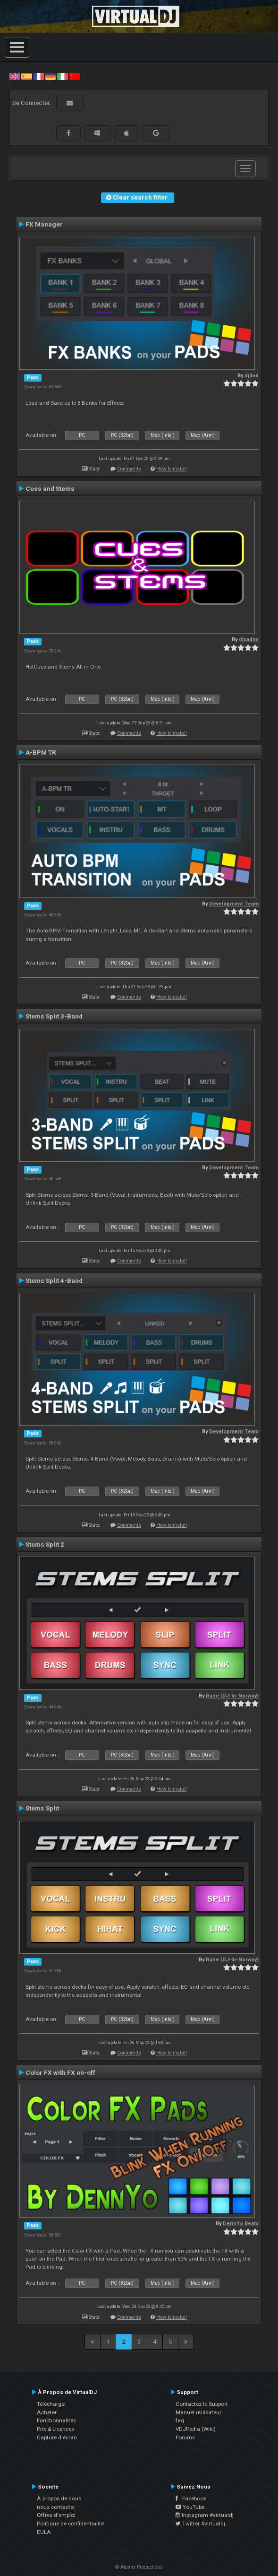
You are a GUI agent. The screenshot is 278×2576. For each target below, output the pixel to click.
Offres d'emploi (56, 2515)
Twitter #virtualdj (200, 2523)
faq (180, 2420)
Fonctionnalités (56, 2420)
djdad (251, 376)
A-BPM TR (40, 752)
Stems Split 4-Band (54, 1280)
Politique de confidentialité (70, 2523)
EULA (44, 2532)
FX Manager (44, 224)
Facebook (191, 2498)
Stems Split (42, 1808)
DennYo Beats (241, 2223)
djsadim (249, 639)
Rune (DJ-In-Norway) (232, 1696)
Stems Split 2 (44, 1544)
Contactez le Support (202, 2404)
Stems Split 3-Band (54, 1016)
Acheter (47, 2412)
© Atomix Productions (139, 2567)
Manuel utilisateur (198, 2412)
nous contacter (56, 2507)
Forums (185, 2437)
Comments (129, 469)
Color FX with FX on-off (60, 2072)
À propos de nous (59, 2498)
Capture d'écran (57, 2437)
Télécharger (51, 2404)
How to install (171, 469)
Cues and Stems (50, 488)
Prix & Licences (55, 2429)
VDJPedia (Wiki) (196, 2429)
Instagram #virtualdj (205, 2515)
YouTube (190, 2507)
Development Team (234, 904)
